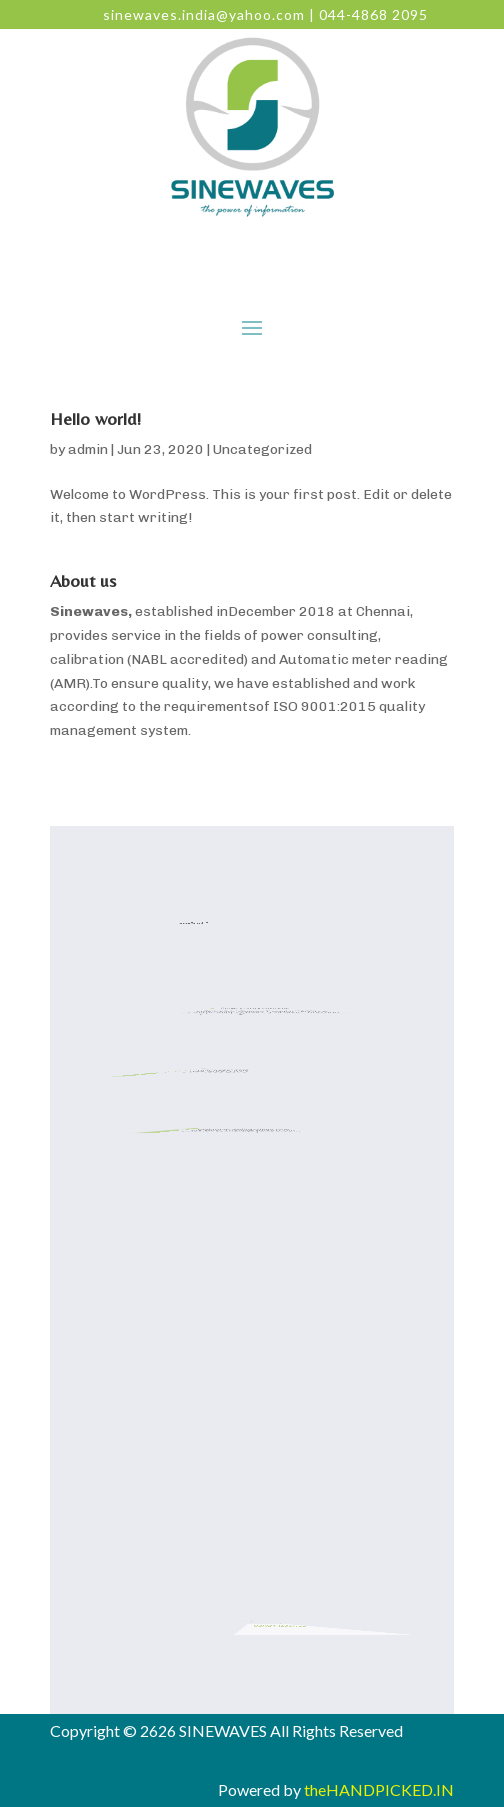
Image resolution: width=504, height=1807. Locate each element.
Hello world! (95, 418)
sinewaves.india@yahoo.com (204, 14)
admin (88, 449)
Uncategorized (262, 449)
